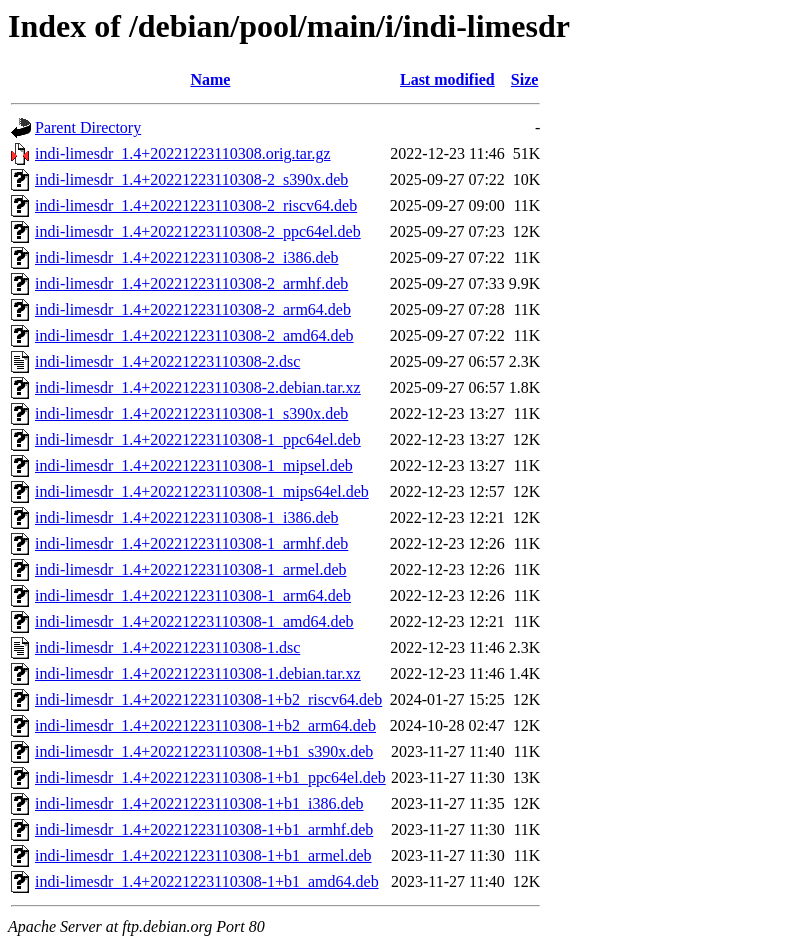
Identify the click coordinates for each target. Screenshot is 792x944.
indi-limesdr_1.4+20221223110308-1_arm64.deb (193, 595)
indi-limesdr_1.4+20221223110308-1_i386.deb (187, 517)
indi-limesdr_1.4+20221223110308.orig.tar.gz (183, 153)
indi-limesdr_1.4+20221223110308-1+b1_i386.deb (199, 803)
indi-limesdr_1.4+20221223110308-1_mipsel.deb (194, 465)
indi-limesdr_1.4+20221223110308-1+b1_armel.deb (203, 855)
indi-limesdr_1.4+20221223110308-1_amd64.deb (194, 621)
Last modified (447, 79)
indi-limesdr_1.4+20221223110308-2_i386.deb (187, 257)
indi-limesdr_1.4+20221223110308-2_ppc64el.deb (198, 231)
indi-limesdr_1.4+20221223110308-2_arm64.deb (193, 309)
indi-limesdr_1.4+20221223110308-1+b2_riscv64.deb (208, 699)
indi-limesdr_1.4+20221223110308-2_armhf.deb (191, 283)
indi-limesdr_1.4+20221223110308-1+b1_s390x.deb (204, 751)
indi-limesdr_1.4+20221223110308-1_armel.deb (191, 569)
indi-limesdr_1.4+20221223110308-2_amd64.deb (194, 335)
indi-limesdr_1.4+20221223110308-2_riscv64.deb (196, 205)
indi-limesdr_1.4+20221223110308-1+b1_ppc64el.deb (210, 777)
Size (525, 79)
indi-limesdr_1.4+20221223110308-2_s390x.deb (191, 179)
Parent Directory (88, 127)
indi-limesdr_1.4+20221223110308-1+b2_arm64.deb (205, 725)
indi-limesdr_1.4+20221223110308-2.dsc (167, 361)
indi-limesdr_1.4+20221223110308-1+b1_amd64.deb (207, 881)
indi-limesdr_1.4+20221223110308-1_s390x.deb (191, 413)
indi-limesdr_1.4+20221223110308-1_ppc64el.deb (198, 439)
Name (210, 79)
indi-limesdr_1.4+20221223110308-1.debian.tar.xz (198, 673)
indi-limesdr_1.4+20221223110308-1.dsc (167, 647)
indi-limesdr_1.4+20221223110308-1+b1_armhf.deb (204, 829)
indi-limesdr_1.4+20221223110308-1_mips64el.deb (202, 491)
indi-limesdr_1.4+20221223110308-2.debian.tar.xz (198, 387)
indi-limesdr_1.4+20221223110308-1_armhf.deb (191, 543)
